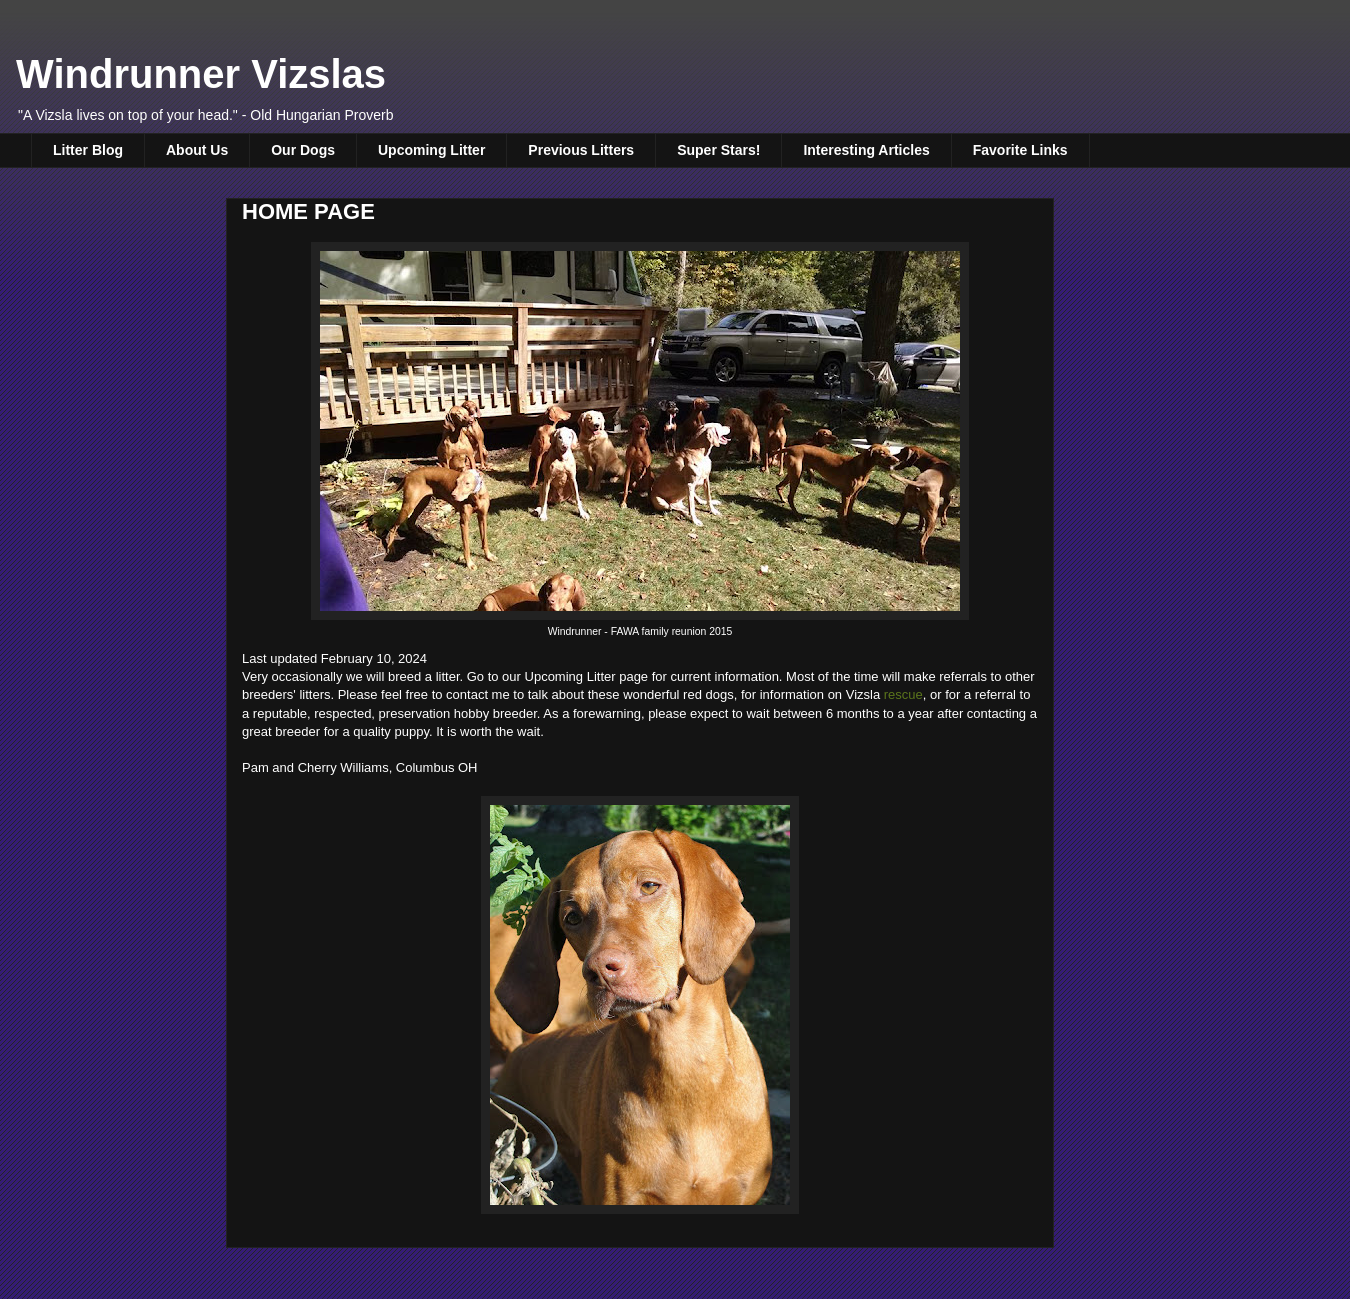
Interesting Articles (866, 150)
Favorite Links (1020, 150)
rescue (903, 694)
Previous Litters (581, 150)
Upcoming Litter (431, 150)
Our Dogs (303, 150)
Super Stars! (718, 150)
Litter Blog (88, 150)
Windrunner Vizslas (201, 74)
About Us (197, 150)
